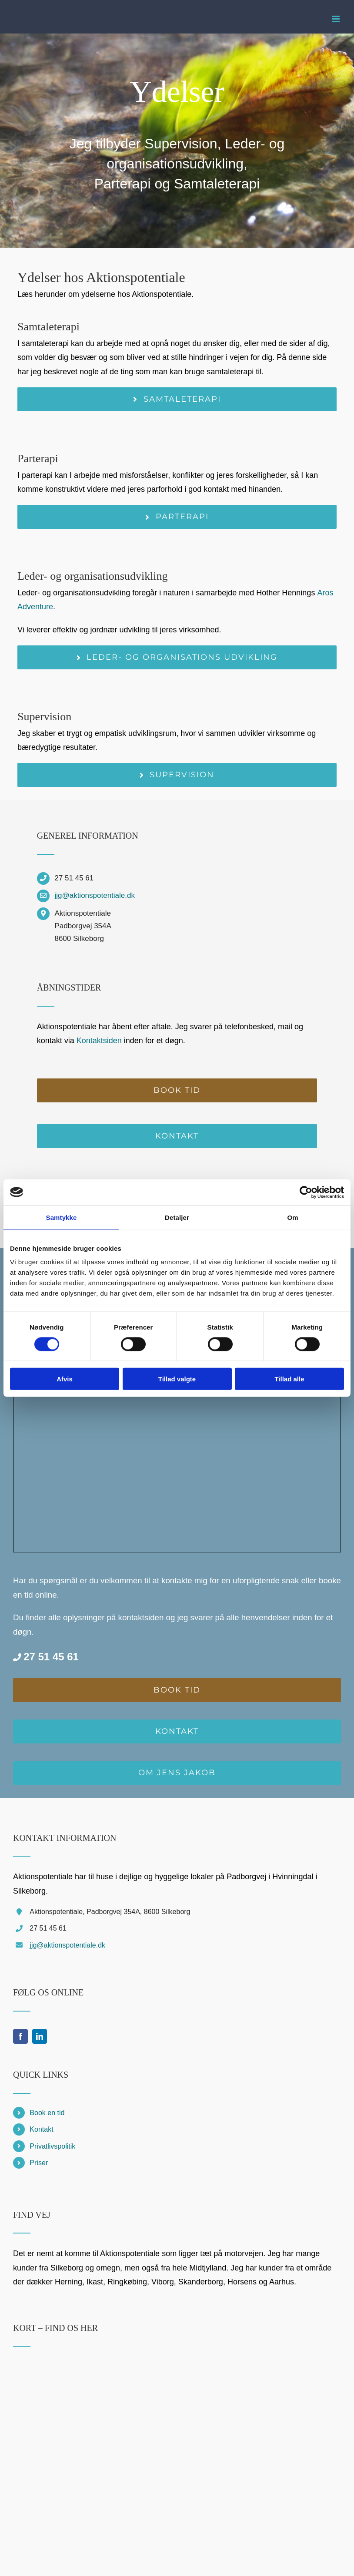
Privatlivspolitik (52, 2146)
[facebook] (20, 2036)
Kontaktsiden (99, 1040)
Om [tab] (292, 1217)
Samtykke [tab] (61, 1217)
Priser (39, 2162)
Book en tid (47, 2112)
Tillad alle (289, 1379)
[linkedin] (39, 2036)
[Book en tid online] (177, 1090)
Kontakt (41, 2129)
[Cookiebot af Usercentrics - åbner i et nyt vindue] (306, 1192)
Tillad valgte (177, 1379)
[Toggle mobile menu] (336, 19)
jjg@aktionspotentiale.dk (94, 895)
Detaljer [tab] (177, 1217)
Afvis (65, 1379)
